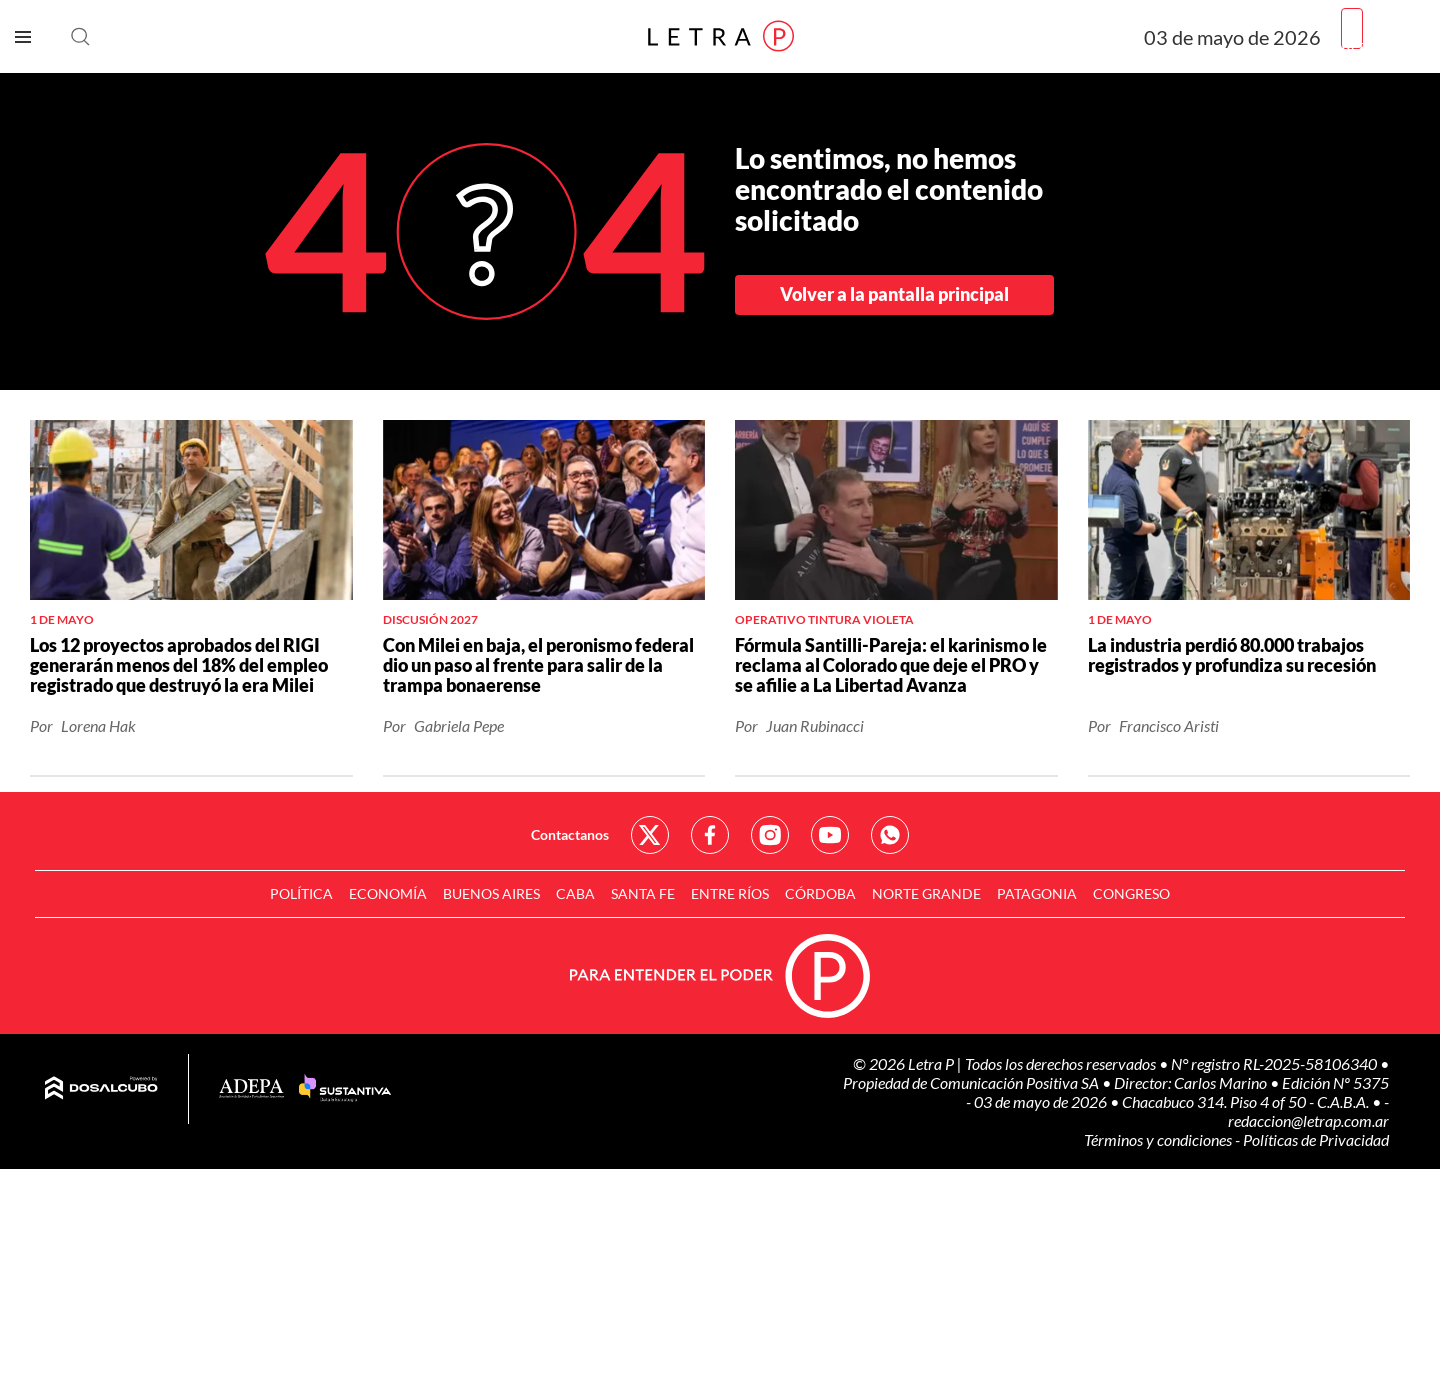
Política (301, 893)
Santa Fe (643, 893)
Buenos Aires (491, 893)
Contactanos (570, 834)
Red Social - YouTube (830, 835)
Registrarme (1383, 44)
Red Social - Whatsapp (890, 835)
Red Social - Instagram (770, 835)
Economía (388, 893)
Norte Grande (926, 893)
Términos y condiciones (1159, 1139)
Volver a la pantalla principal (894, 294)
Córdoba (820, 893)
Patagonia (1037, 893)
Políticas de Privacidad (1316, 1139)
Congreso (1131, 893)
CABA (575, 893)
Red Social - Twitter (650, 835)
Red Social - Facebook (710, 835)
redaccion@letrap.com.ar (1308, 1120)
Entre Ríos (730, 893)
